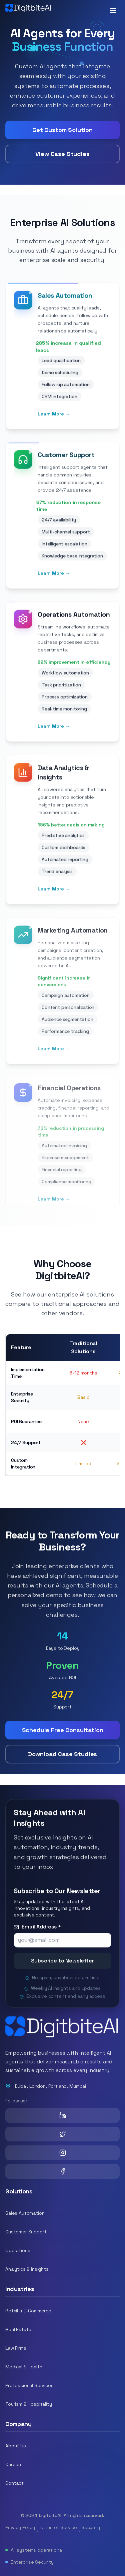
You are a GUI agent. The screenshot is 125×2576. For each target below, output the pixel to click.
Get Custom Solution (62, 131)
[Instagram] (62, 2152)
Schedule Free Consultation (62, 1730)
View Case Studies (62, 155)
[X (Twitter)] (62, 2134)
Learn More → (54, 422)
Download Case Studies (62, 1754)
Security (90, 2527)
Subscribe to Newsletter (62, 1967)
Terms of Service (58, 2527)
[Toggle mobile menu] (113, 10)
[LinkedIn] (62, 2115)
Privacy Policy (20, 2527)
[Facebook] (62, 2171)
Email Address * (37, 1933)
